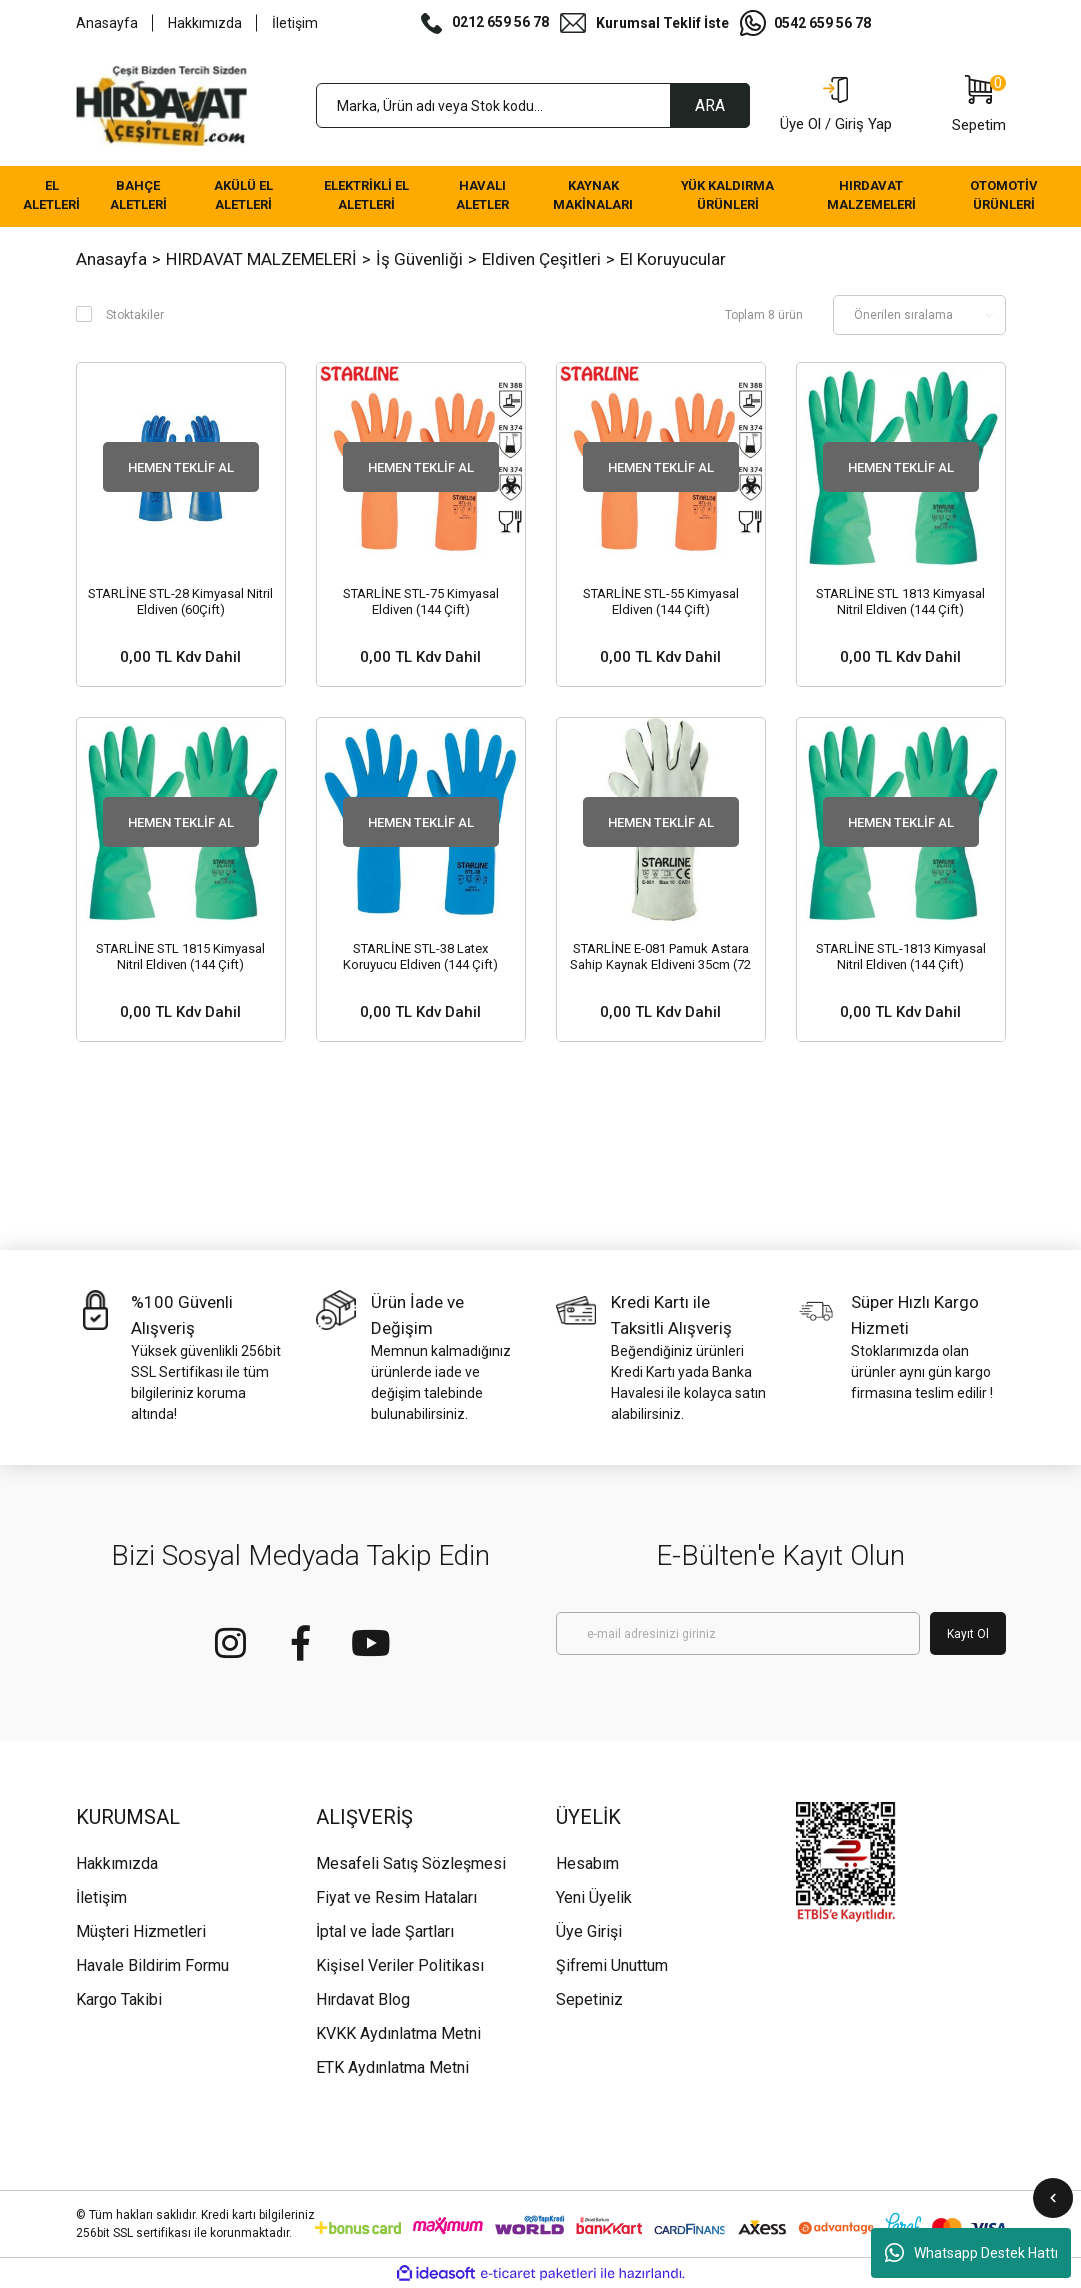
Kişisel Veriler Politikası (400, 1965)
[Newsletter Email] (738, 1633)
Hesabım (587, 1863)
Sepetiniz (589, 1999)
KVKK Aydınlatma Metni (398, 2033)
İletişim (295, 23)
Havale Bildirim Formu (152, 1965)
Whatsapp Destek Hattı (971, 2253)
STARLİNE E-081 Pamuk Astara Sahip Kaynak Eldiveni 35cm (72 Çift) (660, 957)
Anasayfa (107, 23)
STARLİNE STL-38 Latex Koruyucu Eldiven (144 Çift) (420, 956)
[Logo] (162, 106)
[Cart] (979, 106)
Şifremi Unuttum (612, 1965)
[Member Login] (836, 106)
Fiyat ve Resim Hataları (396, 1897)
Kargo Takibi (119, 1999)
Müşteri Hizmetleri (141, 1931)
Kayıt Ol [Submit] (968, 1634)
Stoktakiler (135, 315)
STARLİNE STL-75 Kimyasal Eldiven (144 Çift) (421, 601)
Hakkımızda (205, 23)
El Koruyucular (673, 259)
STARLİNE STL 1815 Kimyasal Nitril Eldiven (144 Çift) (180, 956)
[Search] (533, 105)
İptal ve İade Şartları (385, 1931)
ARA (710, 105)
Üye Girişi (589, 1931)
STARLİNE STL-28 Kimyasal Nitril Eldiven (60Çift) (180, 601)
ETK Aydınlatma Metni (392, 2067)
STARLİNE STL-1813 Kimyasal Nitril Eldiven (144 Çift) (901, 956)
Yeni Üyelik (594, 1897)
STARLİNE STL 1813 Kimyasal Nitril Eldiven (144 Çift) (900, 601)
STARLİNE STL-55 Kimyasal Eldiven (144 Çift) (661, 601)
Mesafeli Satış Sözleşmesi (411, 1863)
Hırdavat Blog (363, 1999)
